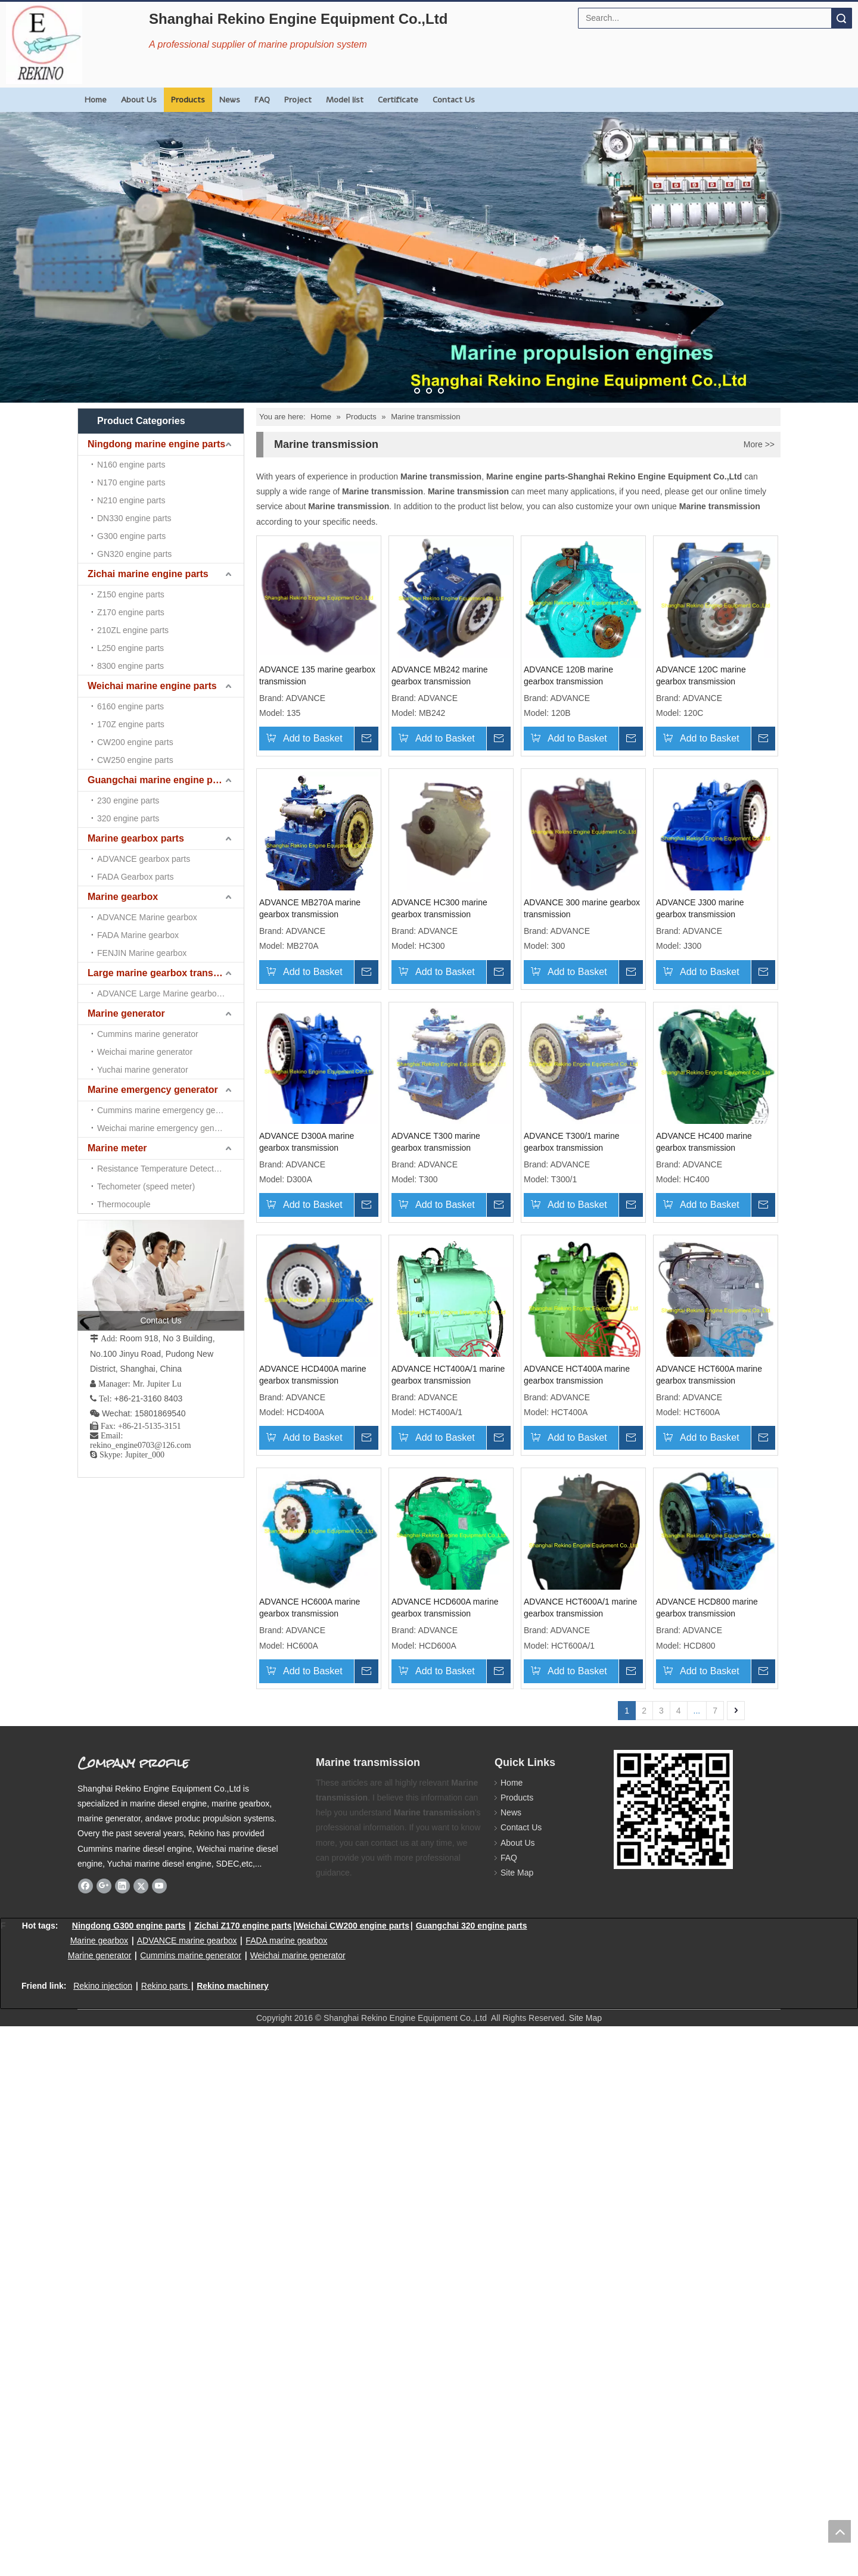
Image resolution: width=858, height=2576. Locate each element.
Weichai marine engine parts (152, 488)
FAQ (262, 99)
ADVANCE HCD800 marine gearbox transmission (447, 2157)
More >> (759, 444)
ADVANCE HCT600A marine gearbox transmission (312, 1912)
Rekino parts (164, 2535)
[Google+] (104, 2435)
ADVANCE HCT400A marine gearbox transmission (586, 1667)
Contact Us (454, 99)
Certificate (398, 99)
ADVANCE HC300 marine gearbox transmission (597, 932)
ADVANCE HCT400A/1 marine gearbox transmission (452, 1667)
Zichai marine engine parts (148, 466)
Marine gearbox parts (136, 532)
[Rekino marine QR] (623, 2308)
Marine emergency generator (153, 620)
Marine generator (126, 598)
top (839, 2531)
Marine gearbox (123, 554)
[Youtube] (159, 2435)
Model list (344, 99)
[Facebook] (85, 2435)
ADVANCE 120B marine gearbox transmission (594, 687)
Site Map (511, 2422)
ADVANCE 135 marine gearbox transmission (317, 687)
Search (841, 18)
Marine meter (117, 642)
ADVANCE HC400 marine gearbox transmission (597, 1422)
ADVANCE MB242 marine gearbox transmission (460, 687)
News (229, 99)
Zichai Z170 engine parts (242, 2475)
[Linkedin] (122, 2435)
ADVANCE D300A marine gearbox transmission (597, 1177)
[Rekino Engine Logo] (44, 43)
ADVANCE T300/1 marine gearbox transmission (460, 1422)
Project (298, 99)
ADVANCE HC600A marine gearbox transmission (446, 1912)
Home (96, 99)
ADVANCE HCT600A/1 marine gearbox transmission (315, 2157)
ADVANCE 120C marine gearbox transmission (320, 932)
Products (188, 99)
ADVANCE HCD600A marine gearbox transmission (586, 1912)
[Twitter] (140, 2435)
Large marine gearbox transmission (166, 576)
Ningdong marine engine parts (156, 444)
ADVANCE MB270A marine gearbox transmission (447, 932)
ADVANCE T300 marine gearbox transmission (319, 1422)
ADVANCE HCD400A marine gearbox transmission (312, 1667)
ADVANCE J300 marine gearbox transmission (456, 1177)
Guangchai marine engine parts (159, 510)
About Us (139, 99)
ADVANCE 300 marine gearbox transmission (317, 1177)
